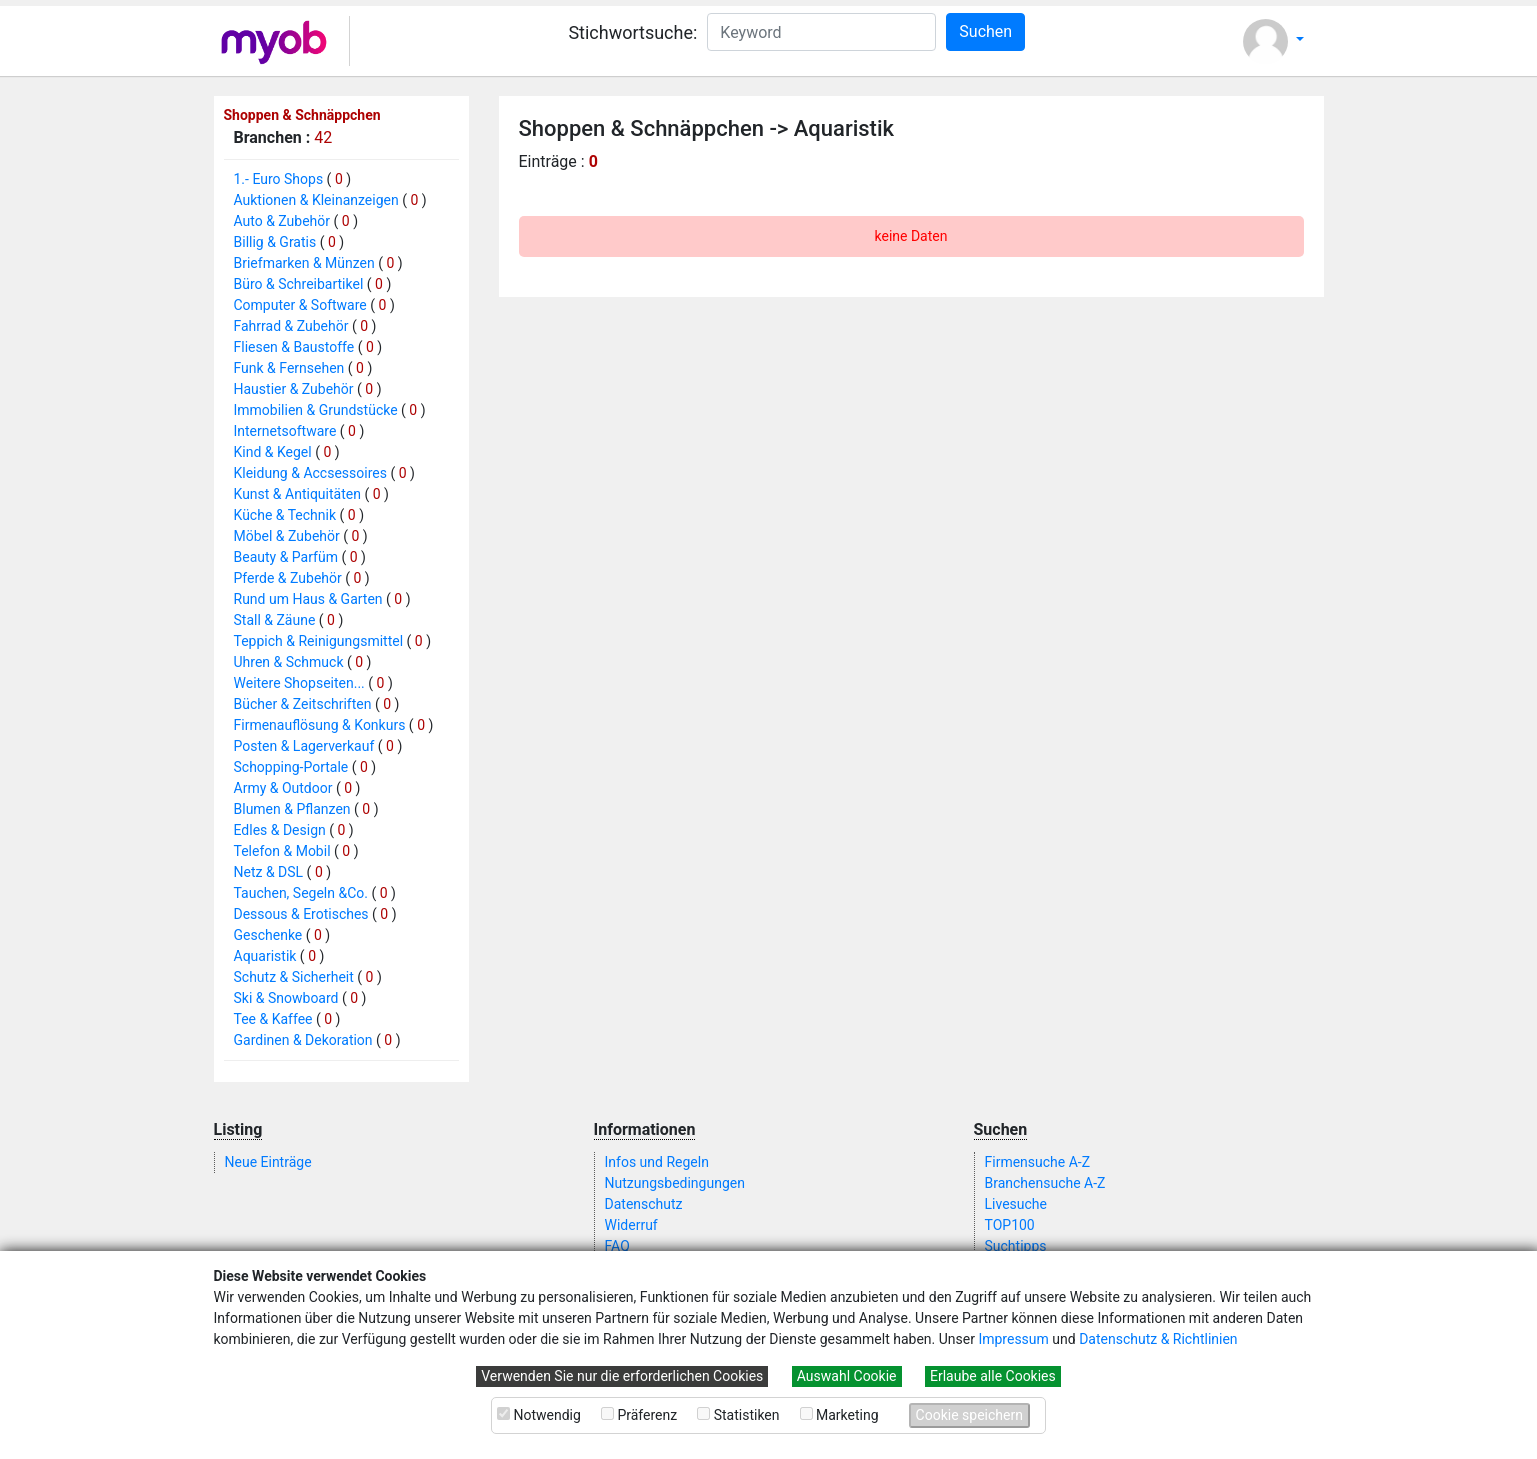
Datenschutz (644, 1204)
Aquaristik (265, 956)
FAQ (617, 1246)
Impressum (1013, 1339)
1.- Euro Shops (279, 179)
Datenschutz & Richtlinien (1158, 1339)
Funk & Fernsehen (289, 368)
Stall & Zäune (275, 620)
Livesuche (1016, 1204)
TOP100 (1010, 1225)
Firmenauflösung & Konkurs (320, 725)
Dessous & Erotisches (301, 914)
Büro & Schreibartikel (299, 284)
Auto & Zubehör (282, 221)
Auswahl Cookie (847, 1376)
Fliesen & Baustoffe (294, 347)
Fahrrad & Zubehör (291, 326)
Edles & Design (280, 830)
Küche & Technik (285, 515)
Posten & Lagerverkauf (304, 746)
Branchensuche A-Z (1045, 1183)
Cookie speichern (969, 1415)
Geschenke (268, 935)
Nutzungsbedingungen (675, 1183)
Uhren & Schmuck (289, 662)
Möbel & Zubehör (287, 536)
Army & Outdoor (283, 788)
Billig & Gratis (275, 242)
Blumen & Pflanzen (292, 809)
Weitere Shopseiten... (299, 683)
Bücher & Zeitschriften (303, 704)
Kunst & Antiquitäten (297, 494)
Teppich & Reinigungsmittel (319, 641)
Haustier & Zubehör (294, 389)
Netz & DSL (269, 872)
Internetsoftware (285, 431)
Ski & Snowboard (286, 998)
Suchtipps (1016, 1246)
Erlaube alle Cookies (993, 1376)
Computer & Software (300, 305)
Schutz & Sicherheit (294, 977)
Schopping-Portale (291, 767)
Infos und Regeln (657, 1162)
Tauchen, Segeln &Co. (301, 893)
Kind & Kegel (273, 452)
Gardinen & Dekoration (303, 1040)
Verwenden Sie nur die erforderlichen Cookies (622, 1376)
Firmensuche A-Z (1038, 1162)
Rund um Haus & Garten (308, 599)
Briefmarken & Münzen (304, 263)
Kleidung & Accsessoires (310, 473)
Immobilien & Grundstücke (316, 410)
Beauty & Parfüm (286, 557)
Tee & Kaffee (273, 1019)
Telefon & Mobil (282, 851)
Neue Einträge (268, 1162)
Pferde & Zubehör (288, 578)
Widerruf (631, 1225)
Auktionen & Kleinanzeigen (316, 200)
